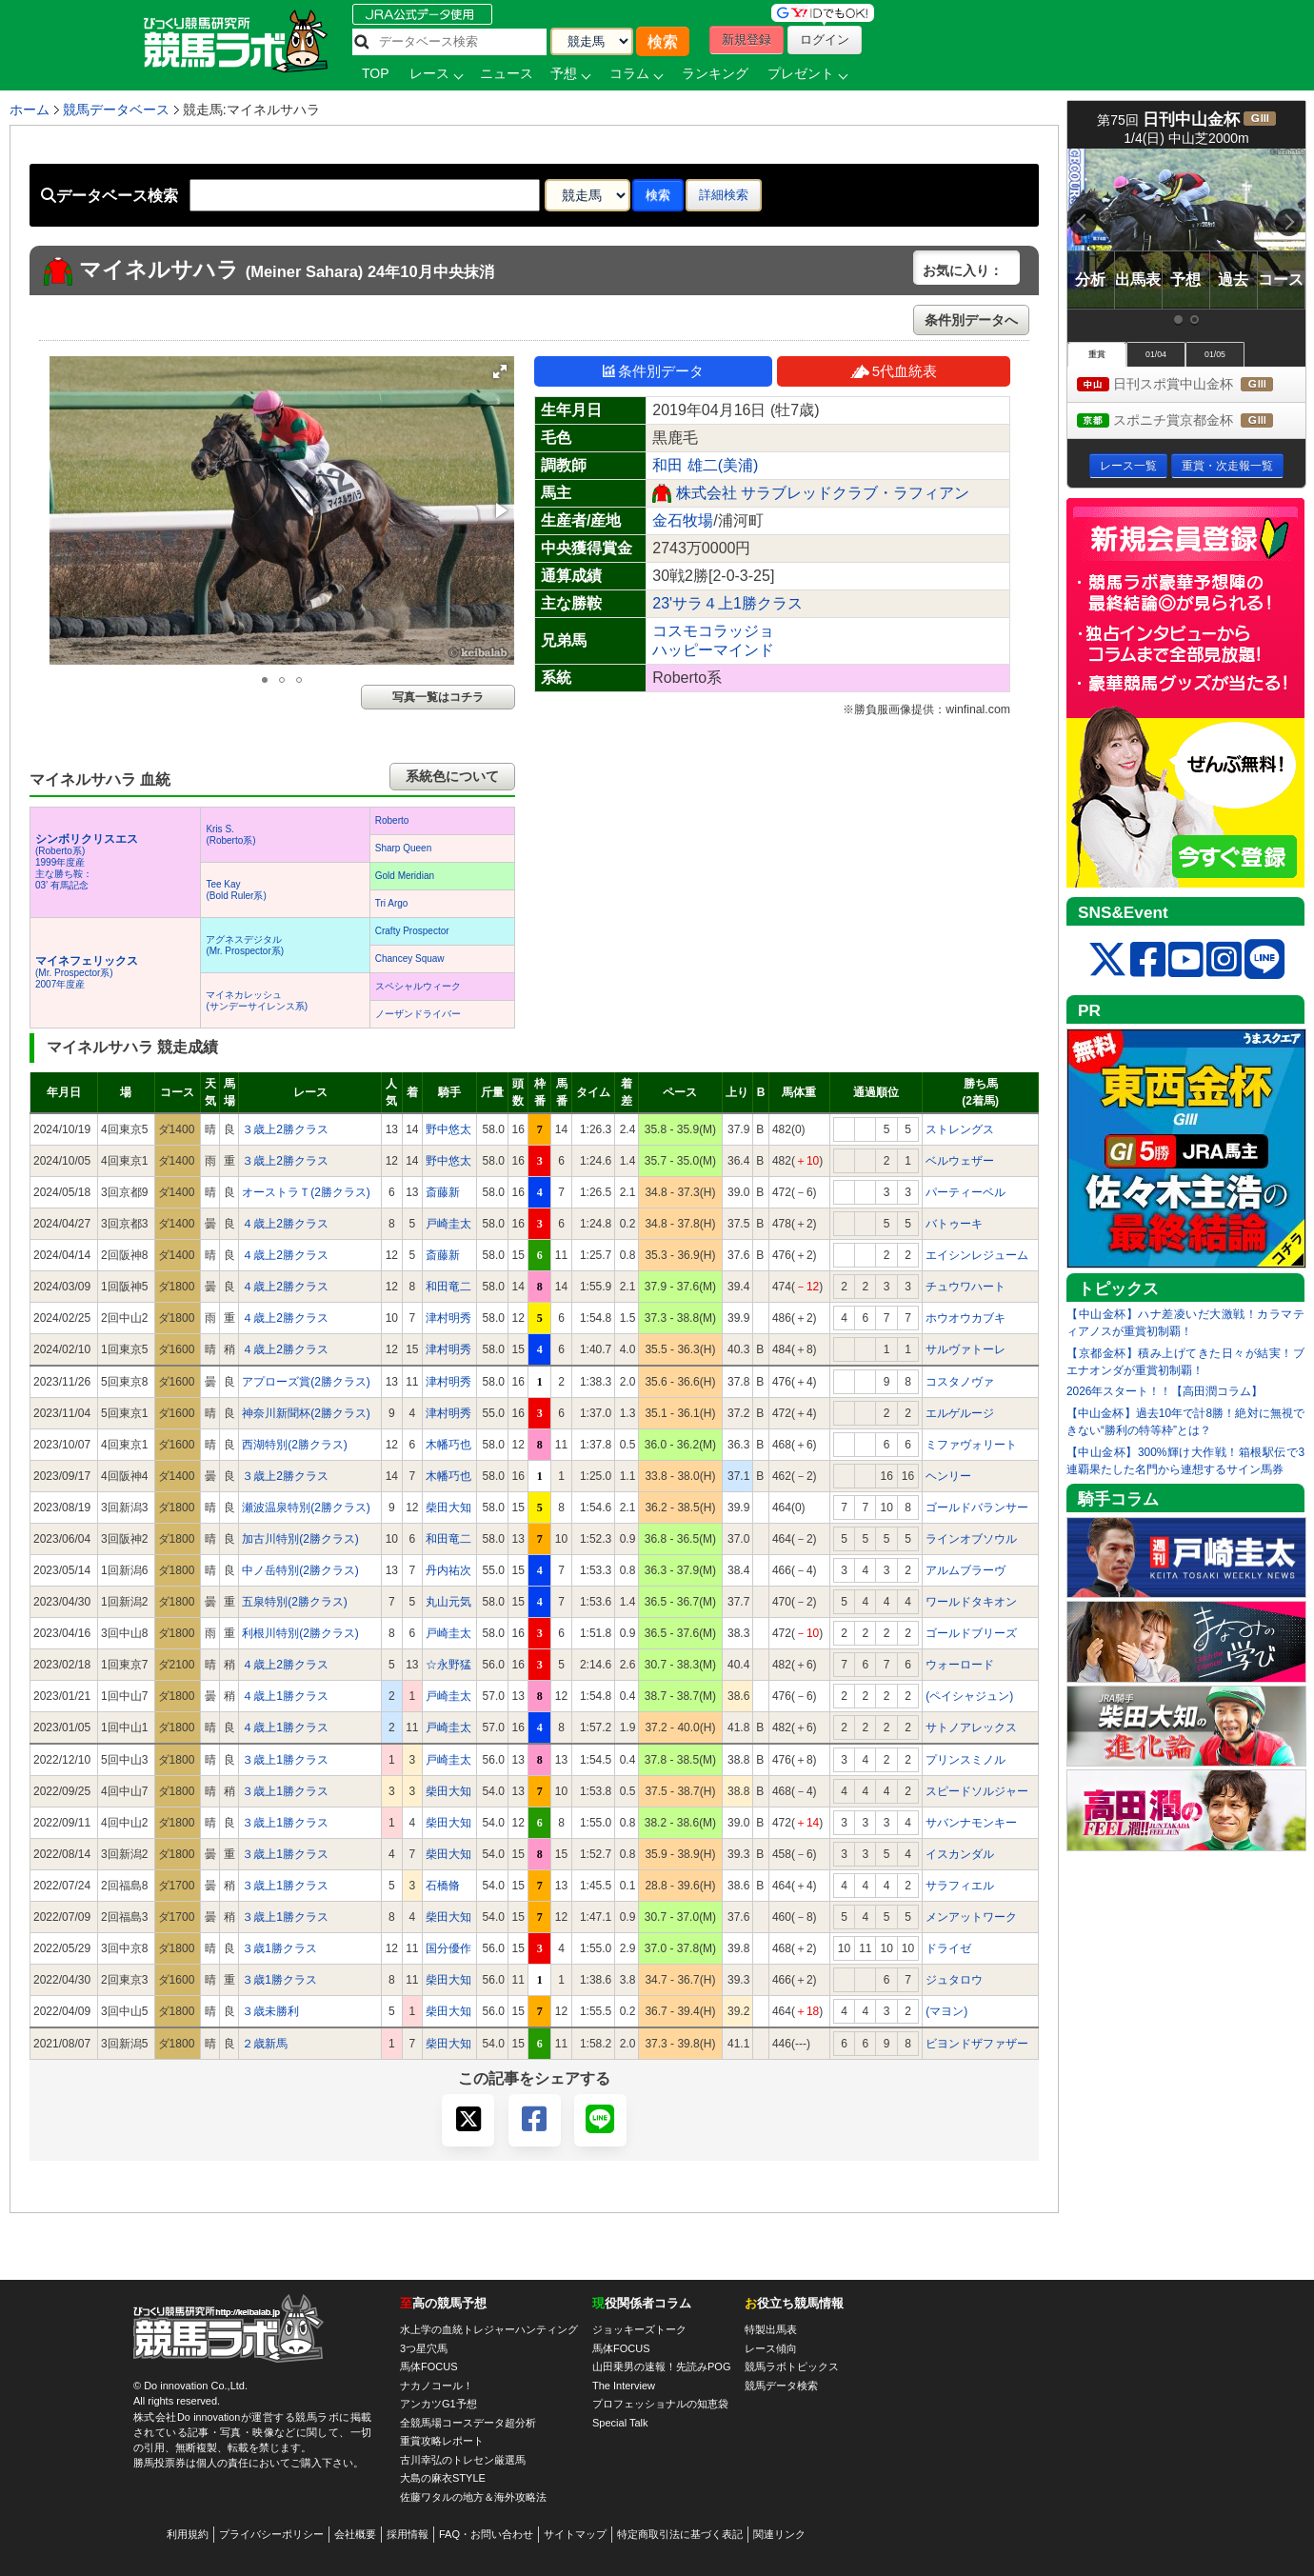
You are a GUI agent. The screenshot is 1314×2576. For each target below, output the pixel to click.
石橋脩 (443, 1885)
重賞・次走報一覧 (1227, 465)
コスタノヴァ (960, 1381)
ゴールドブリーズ (971, 1633)
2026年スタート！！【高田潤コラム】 (1164, 1391)
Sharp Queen (403, 848)
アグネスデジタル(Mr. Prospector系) (245, 945)
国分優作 (448, 1948)
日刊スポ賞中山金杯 (1191, 385)
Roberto (392, 820)
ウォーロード (960, 1664)
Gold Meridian (404, 875)
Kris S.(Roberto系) (230, 835)
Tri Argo (391, 903)
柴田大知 (448, 1507)
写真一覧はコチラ (438, 697)
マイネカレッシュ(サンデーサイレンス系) (257, 1000)
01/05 (1214, 354)
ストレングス (960, 1129)
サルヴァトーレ (965, 1349)
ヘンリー (948, 1476)
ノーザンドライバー (418, 1013)
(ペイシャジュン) (969, 1696)
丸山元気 (448, 1601)
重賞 (1096, 354)
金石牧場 (682, 520)
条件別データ (653, 371)
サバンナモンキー (971, 1822)
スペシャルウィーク (418, 986)
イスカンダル (960, 1854)
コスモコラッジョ (713, 631)
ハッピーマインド (713, 650)
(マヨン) (946, 2011)
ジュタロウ (954, 1980)
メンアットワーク (971, 1917)
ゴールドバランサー (977, 1507)
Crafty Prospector (412, 931)
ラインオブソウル (971, 1539)
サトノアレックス (971, 1727)
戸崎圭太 (448, 1223)
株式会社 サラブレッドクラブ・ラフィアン (822, 493)
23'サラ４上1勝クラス (727, 603)
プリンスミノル (965, 1760)
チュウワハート (965, 1286)
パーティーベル (965, 1192)
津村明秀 (448, 1318)
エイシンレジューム (977, 1255)
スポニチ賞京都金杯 (1191, 421)
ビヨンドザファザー (977, 2043)
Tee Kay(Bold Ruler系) (236, 890)
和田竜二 (448, 1286)
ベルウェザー (960, 1161)
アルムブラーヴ (965, 1570)
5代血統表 (893, 371)
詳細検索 (723, 195)
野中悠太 (448, 1129)
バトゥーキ (954, 1223)
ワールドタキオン (971, 1601)
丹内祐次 (448, 1570)
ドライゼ (948, 1948)
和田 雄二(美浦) (705, 465)
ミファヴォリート (971, 1444)
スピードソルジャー (977, 1791)
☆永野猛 (448, 1664)
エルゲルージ (960, 1413)
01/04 (1155, 354)
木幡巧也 (448, 1444)
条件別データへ (971, 320)
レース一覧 (1128, 465)
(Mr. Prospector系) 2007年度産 (86, 972)
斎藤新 (443, 1192)
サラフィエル (960, 1885)
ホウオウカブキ (965, 1318)
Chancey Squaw (410, 958)
